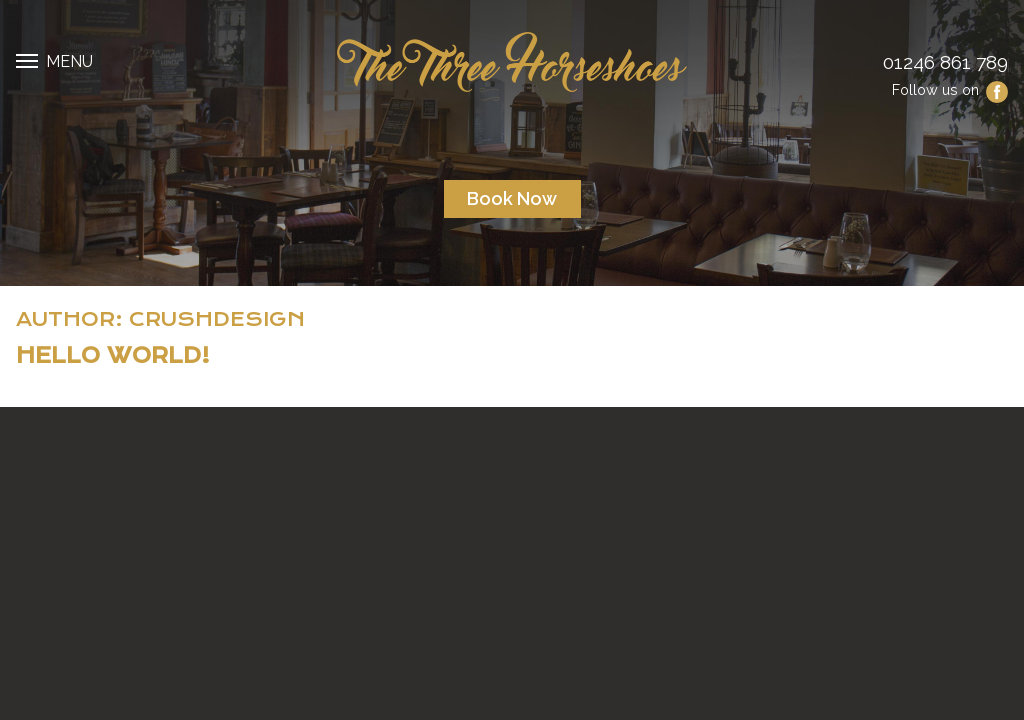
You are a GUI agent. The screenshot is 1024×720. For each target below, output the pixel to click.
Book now (512, 198)
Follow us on (950, 89)
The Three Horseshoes (512, 62)
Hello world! (113, 356)
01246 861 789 (945, 62)
